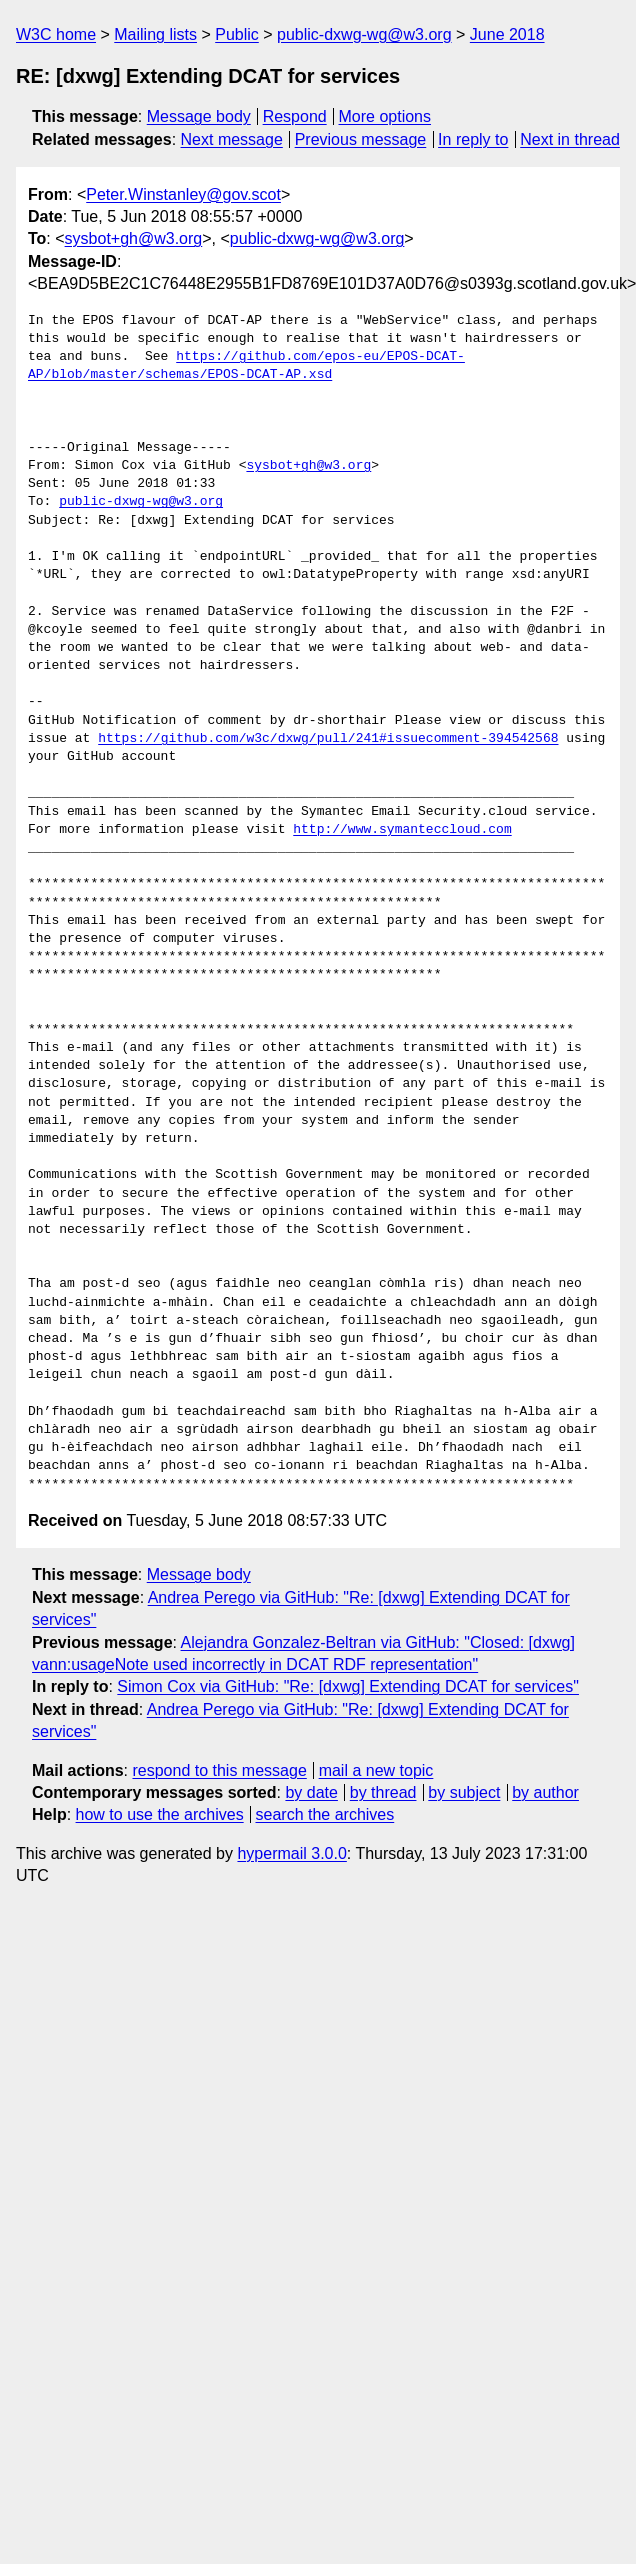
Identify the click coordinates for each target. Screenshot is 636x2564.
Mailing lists (155, 34)
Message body (199, 116)
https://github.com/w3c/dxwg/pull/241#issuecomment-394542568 (328, 739)
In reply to (473, 139)
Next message (232, 139)
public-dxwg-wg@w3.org (364, 34)
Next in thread (570, 139)
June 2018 (507, 34)
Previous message (361, 139)
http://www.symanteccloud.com (402, 830)
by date (311, 1792)
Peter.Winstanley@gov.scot (183, 194)
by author (545, 1792)
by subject (464, 1792)
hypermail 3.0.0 (291, 1853)
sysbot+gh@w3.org (134, 238)
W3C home (56, 34)
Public (237, 34)
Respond (295, 116)
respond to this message (219, 1770)
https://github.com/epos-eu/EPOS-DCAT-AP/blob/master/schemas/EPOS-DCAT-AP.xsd (246, 366)
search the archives (325, 1814)
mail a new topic (376, 1770)
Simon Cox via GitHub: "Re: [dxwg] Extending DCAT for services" (348, 1686)
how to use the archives (160, 1814)
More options (385, 116)
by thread (383, 1792)
